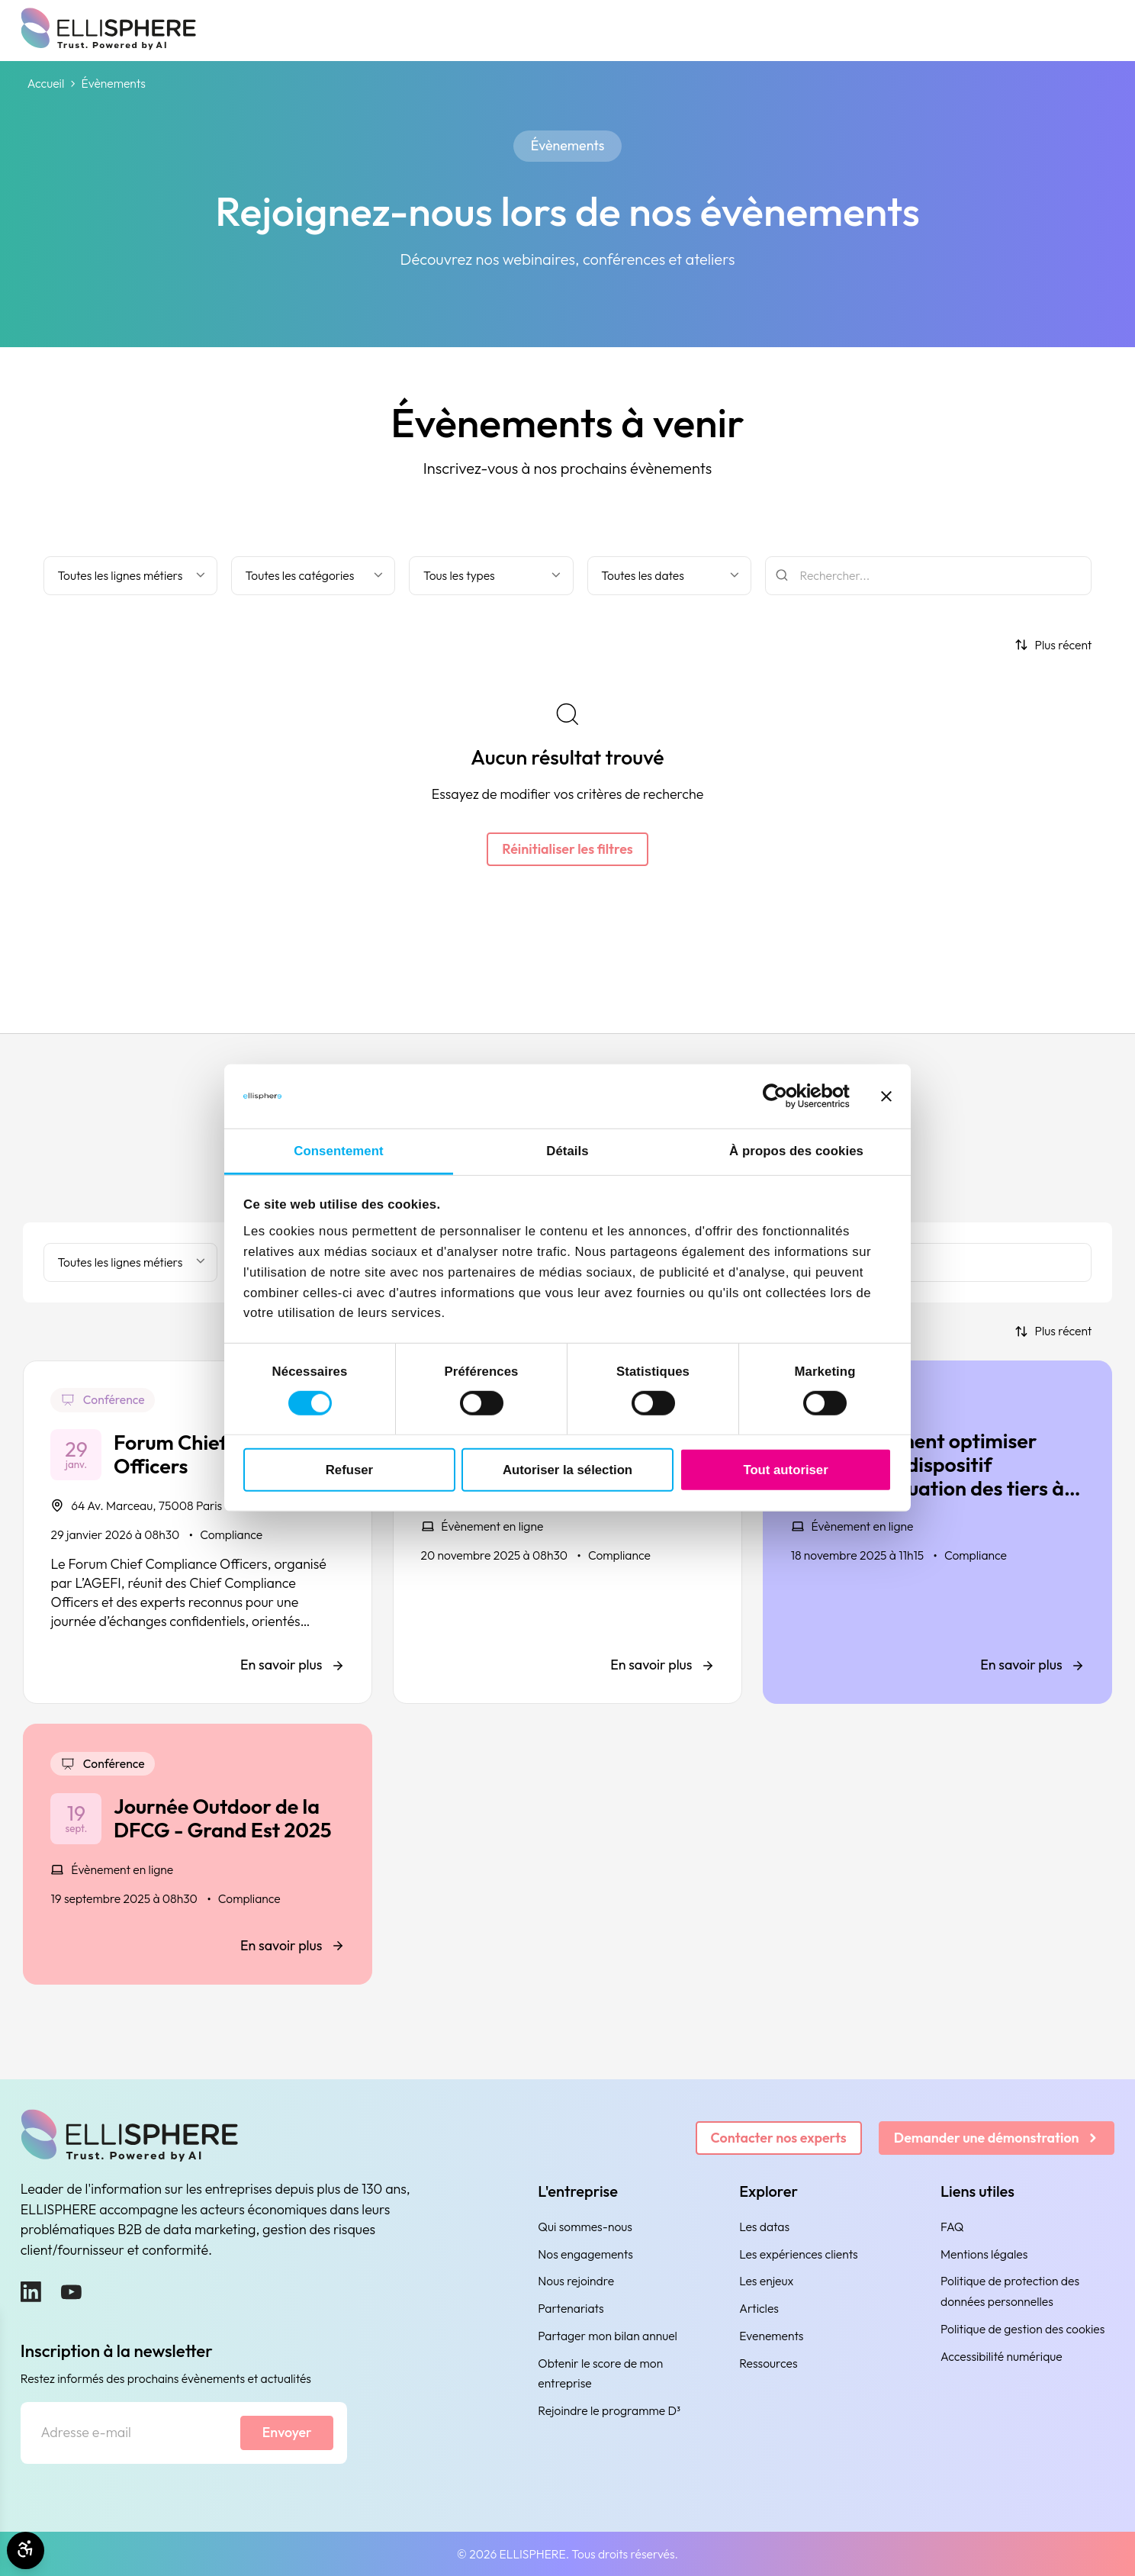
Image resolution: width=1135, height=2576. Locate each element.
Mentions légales (983, 2254)
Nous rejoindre (576, 2280)
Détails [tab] (567, 1151)
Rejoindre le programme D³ (609, 2410)
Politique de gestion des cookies (1022, 2328)
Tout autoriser (785, 1469)
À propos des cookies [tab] (796, 1151)
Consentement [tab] (338, 1151)
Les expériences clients (798, 2254)
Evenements (771, 2335)
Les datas (764, 2226)
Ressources (768, 2363)
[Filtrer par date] (669, 575)
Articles (759, 2308)
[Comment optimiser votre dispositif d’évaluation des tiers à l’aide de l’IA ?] (937, 1532)
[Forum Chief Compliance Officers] (197, 1532)
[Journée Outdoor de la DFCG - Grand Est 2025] (197, 1853)
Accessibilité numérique (1001, 2356)
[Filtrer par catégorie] (313, 575)
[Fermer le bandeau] (886, 1096)
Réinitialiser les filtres (567, 849)
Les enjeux (766, 2280)
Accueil (46, 83)
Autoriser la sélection (567, 1469)
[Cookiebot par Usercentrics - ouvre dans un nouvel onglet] (783, 1096)
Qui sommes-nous (585, 2226)
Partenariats (570, 2308)
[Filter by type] (491, 575)
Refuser (349, 1469)
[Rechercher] (928, 575)
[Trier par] (1053, 644)
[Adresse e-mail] (130, 2433)
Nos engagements (585, 2254)
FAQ (952, 2226)
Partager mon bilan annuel (607, 2335)
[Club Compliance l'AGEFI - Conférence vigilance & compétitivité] (567, 1532)
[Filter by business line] (130, 575)
